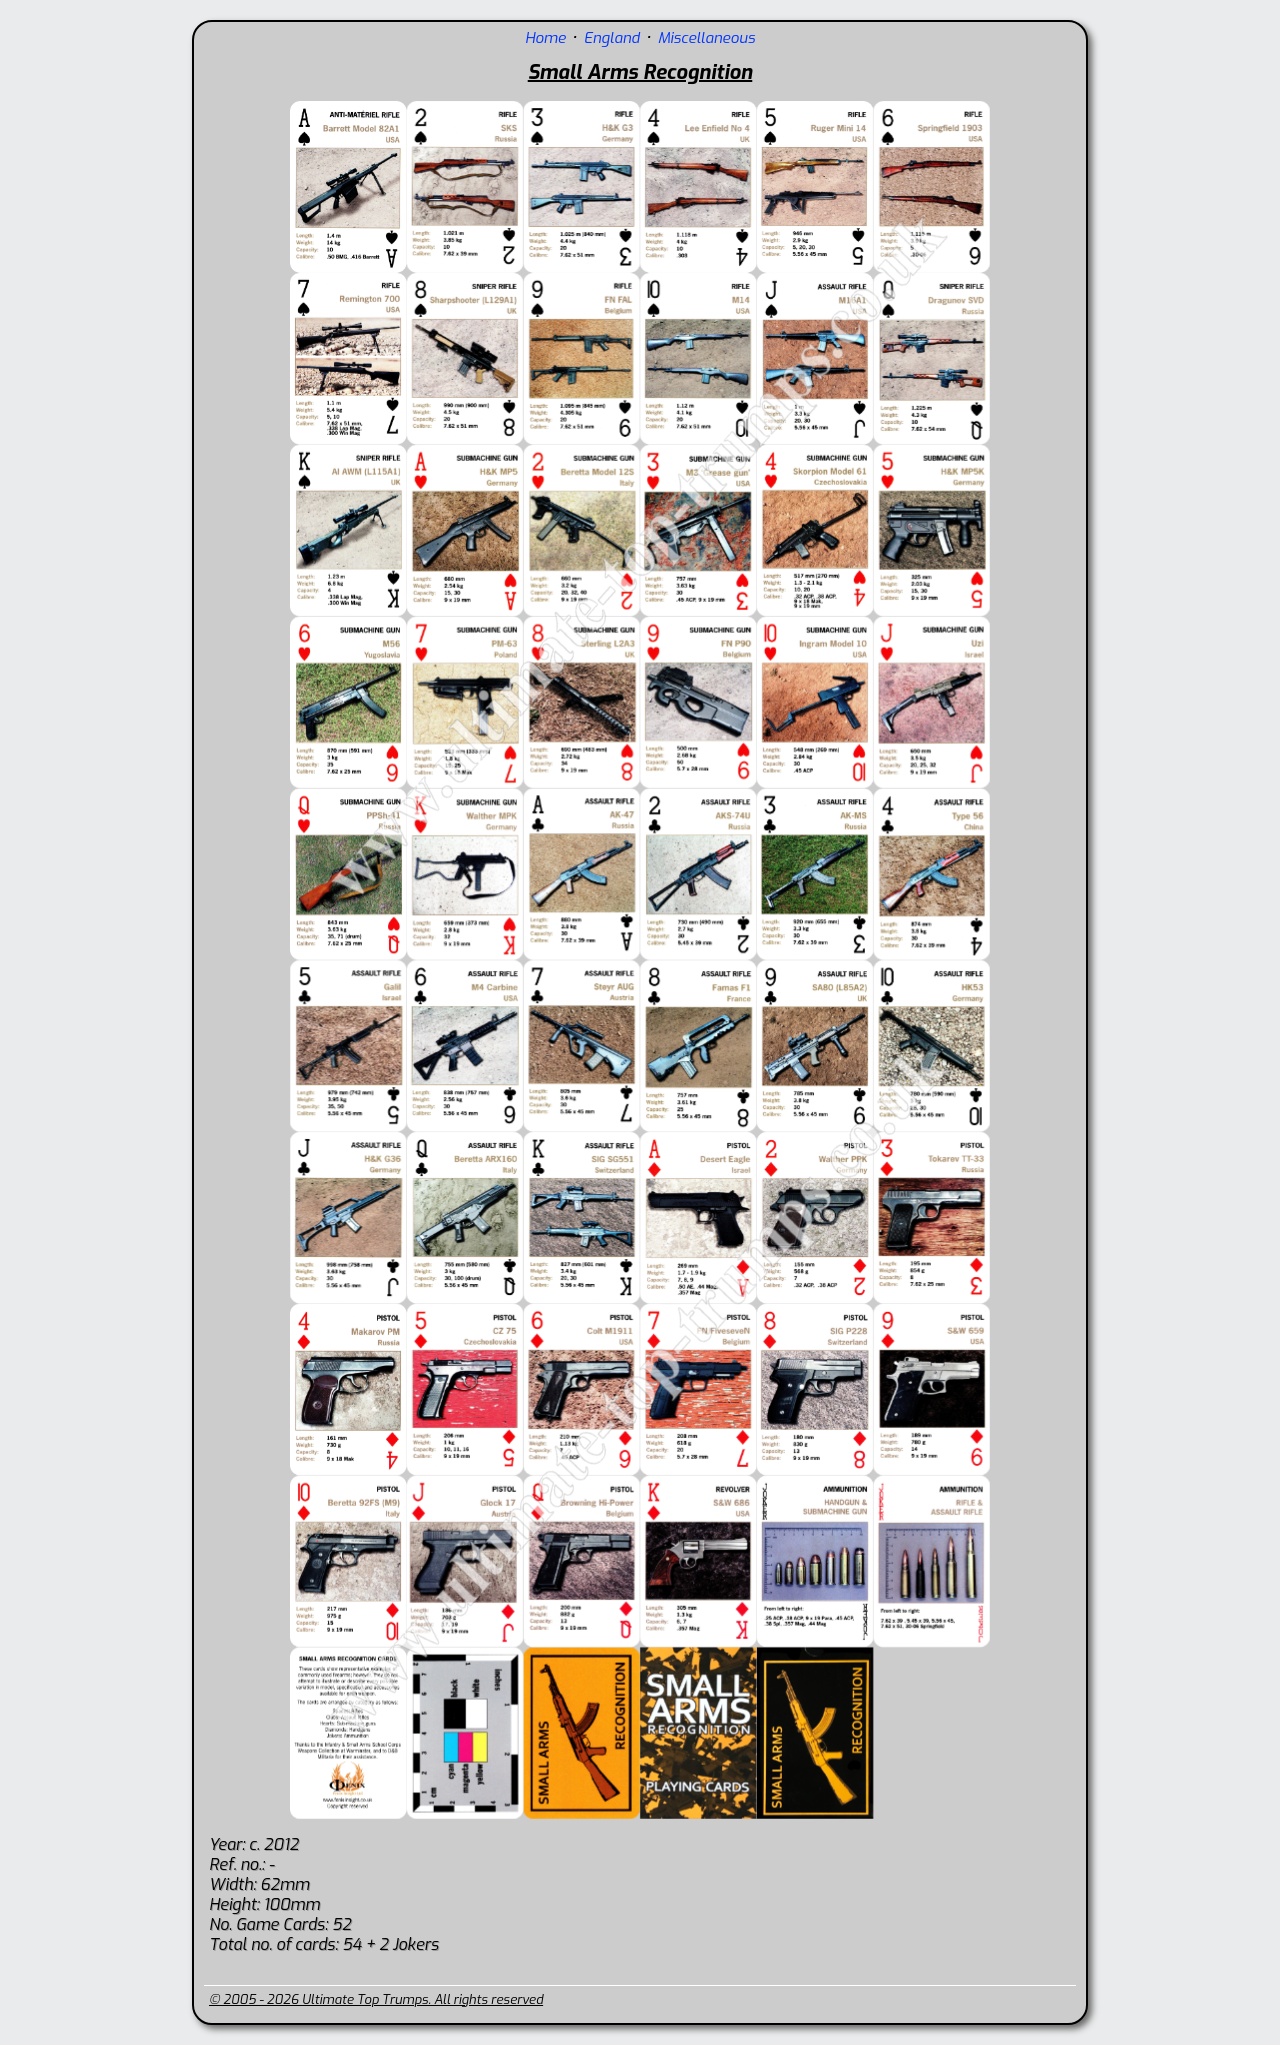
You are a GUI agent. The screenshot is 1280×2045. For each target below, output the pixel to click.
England (612, 38)
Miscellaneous (706, 38)
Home (545, 38)
